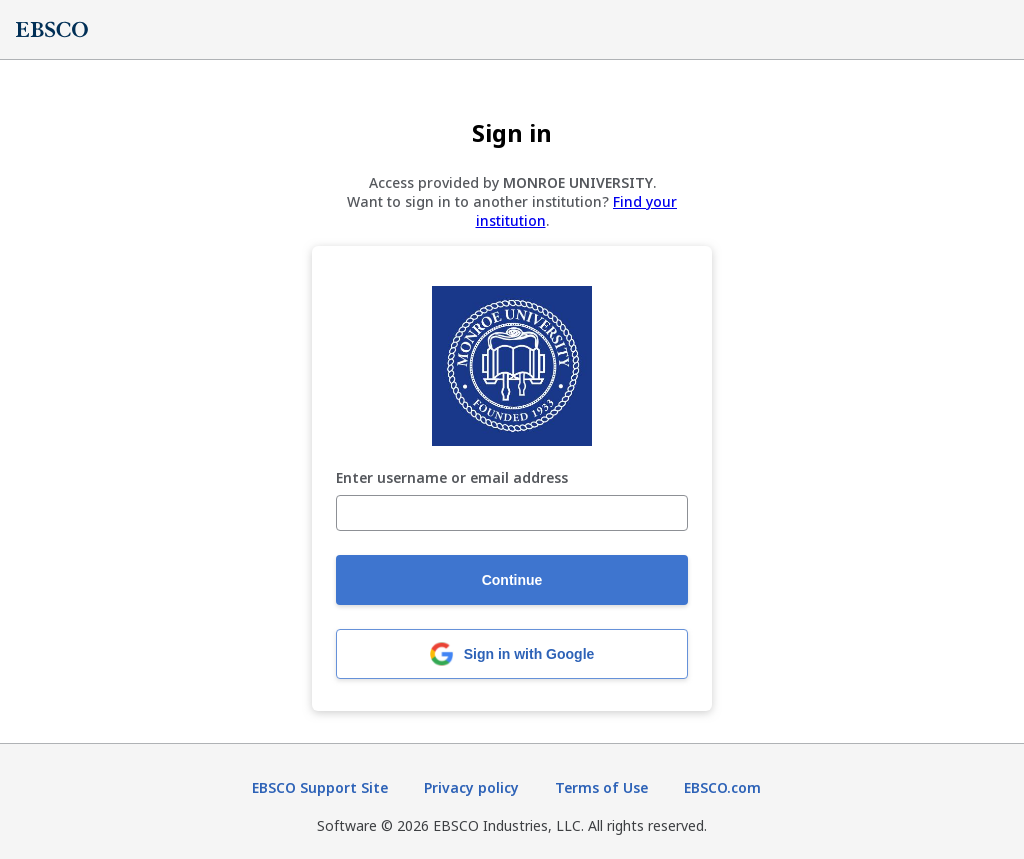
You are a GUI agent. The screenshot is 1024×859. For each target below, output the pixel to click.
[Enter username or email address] (512, 513)
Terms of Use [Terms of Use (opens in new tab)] (601, 787)
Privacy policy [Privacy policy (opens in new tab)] (471, 787)
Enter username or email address (452, 478)
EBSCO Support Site (320, 787)
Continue (512, 580)
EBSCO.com (722, 787)
